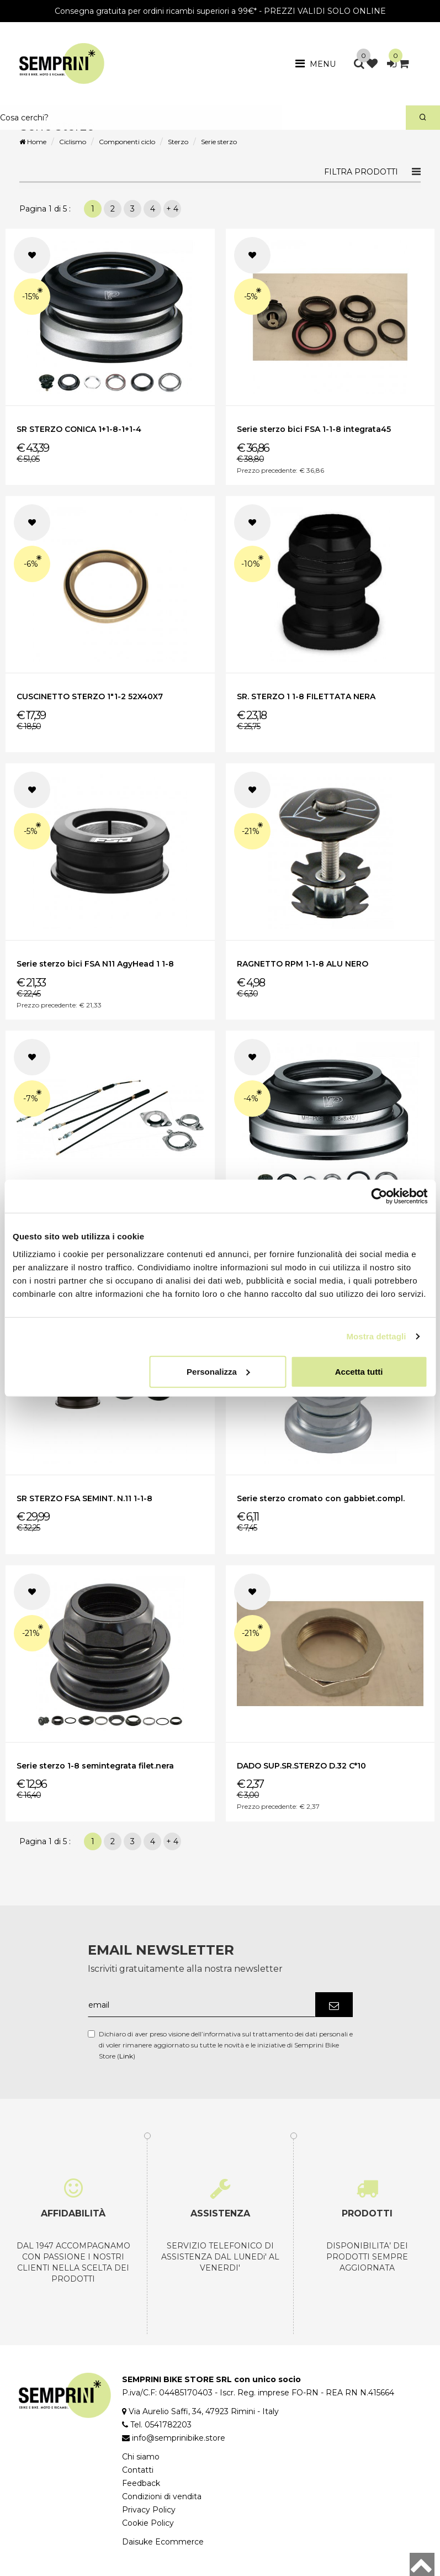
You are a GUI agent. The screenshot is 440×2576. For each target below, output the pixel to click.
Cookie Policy (148, 2523)
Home (32, 142)
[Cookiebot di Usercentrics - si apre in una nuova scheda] (379, 1196)
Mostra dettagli (376, 1336)
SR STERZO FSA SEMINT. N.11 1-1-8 (84, 1498)
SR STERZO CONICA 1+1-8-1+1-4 (79, 429)
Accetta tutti (359, 1371)
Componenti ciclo (127, 142)
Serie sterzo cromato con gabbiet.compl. (321, 1498)
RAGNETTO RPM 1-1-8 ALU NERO (302, 964)
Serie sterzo (219, 142)
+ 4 (172, 209)
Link (126, 2056)
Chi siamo (141, 2457)
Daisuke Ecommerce (163, 2542)
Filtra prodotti (361, 172)
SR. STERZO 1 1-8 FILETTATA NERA (306, 696)
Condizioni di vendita (162, 2496)
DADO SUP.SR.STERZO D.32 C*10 (301, 1766)
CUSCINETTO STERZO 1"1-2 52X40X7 (90, 696)
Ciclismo (72, 142)
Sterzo (178, 142)
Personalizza (218, 1371)
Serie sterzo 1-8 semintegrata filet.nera (95, 1766)
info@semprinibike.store (178, 2438)
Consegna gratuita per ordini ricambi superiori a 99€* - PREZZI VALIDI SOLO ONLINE (220, 11)
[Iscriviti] (334, 2004)
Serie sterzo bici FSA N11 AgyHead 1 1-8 (95, 964)
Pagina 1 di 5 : (47, 209)
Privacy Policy (149, 2510)
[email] (201, 2004)
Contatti (137, 2470)
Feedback (141, 2483)
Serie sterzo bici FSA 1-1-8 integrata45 (314, 429)
